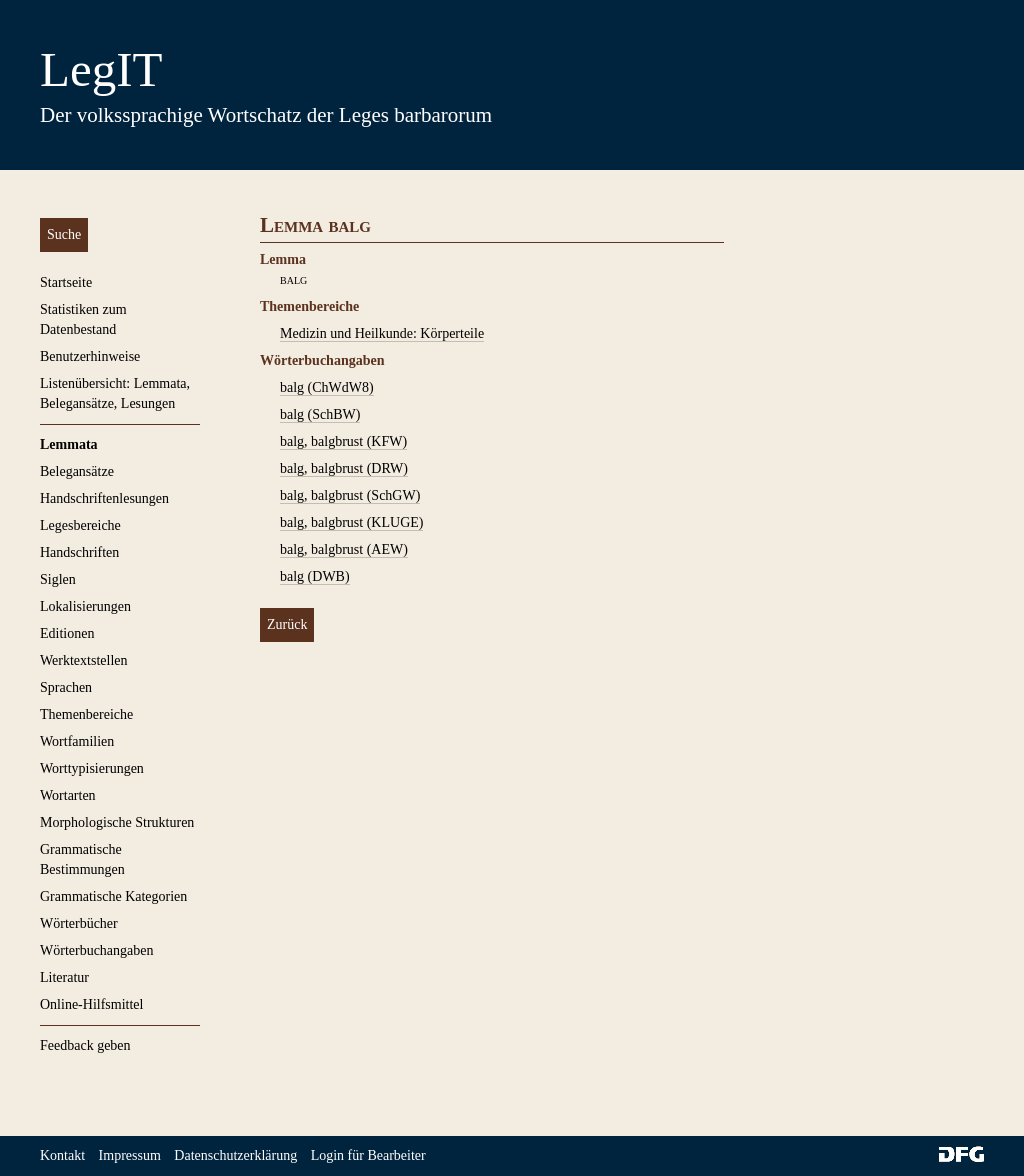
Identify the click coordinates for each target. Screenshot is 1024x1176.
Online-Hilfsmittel (91, 1004)
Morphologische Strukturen (117, 822)
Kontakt (62, 1155)
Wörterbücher (79, 923)
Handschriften (79, 552)
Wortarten (68, 795)
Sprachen (66, 687)
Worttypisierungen (92, 768)
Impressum (130, 1155)
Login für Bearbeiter (368, 1155)
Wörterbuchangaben (97, 950)
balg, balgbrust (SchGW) (350, 495)
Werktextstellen (84, 660)
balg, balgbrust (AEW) (344, 549)
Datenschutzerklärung (235, 1155)
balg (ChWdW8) (327, 387)
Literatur (64, 977)
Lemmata (69, 444)
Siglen (58, 579)
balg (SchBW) (320, 414)
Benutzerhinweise (90, 356)
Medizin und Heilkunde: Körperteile (382, 333)
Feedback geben (85, 1045)
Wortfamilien (77, 741)
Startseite (66, 282)
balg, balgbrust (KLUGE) (351, 522)
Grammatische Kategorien (113, 896)
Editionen (67, 633)
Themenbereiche (86, 714)
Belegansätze (77, 471)
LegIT (101, 69)
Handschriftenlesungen (104, 498)
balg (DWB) (315, 576)
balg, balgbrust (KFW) (343, 441)
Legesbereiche (80, 525)
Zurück (287, 624)
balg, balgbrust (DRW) (344, 468)
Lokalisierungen (85, 606)
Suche (64, 234)
